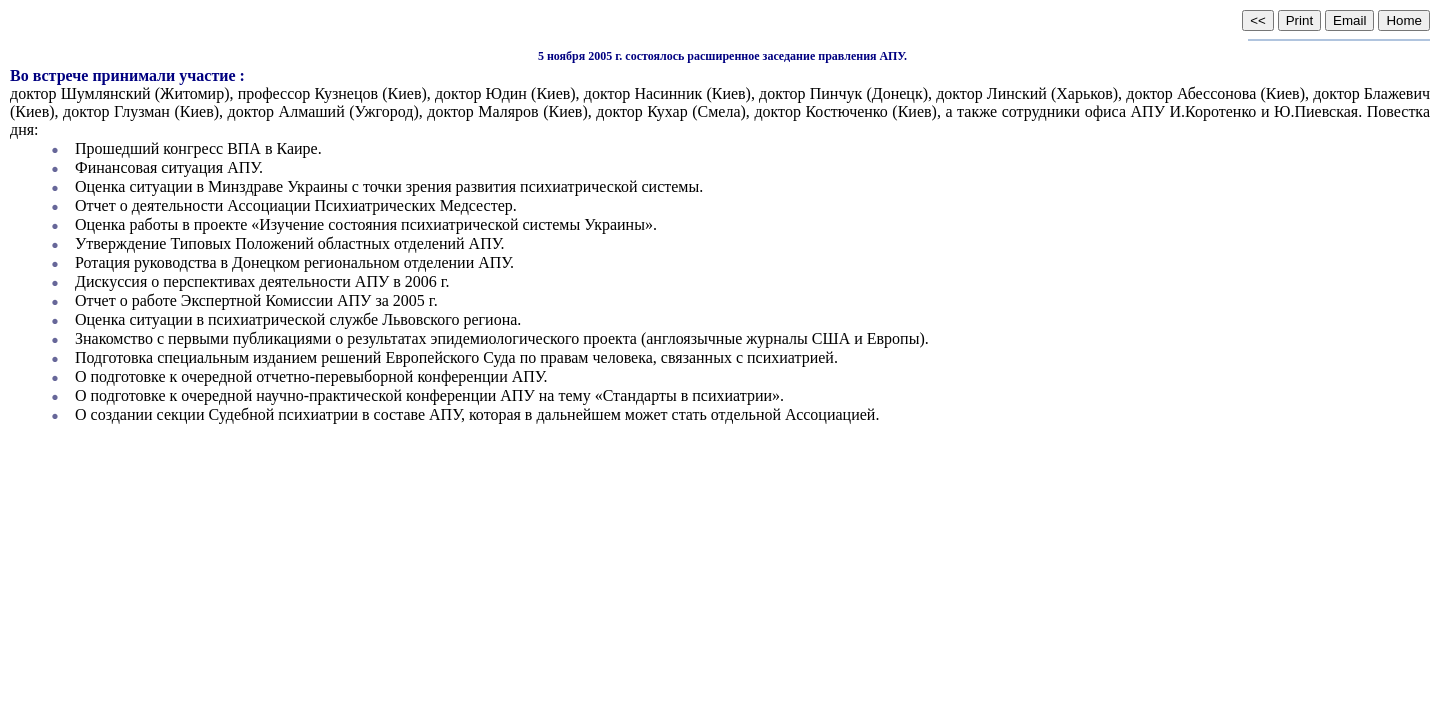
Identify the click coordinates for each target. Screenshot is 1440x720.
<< (1258, 20)
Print (1299, 20)
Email (1349, 20)
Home (1404, 20)
